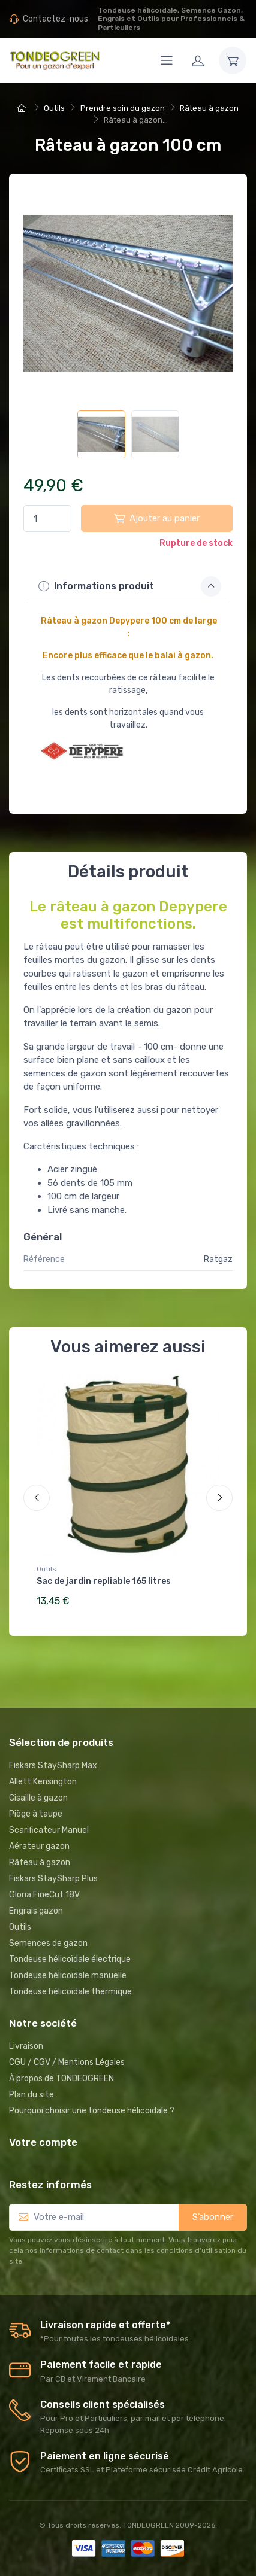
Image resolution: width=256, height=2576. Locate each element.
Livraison (26, 2046)
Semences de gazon (48, 1943)
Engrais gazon (36, 1911)
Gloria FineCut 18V (44, 1895)
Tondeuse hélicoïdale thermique (70, 1992)
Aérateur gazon (39, 1846)
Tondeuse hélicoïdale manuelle (68, 1975)
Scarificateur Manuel (49, 1830)
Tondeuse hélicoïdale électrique (70, 1959)
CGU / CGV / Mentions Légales (67, 2062)
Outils (46, 1569)
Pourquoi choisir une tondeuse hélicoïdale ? (91, 2111)
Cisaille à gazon (38, 1798)
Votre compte (43, 2142)
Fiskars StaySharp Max (53, 1765)
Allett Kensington (43, 1782)
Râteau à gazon (39, 1862)
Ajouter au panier (157, 518)
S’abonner (212, 2217)
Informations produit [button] (129, 586)
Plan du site (31, 2095)
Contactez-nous (55, 19)
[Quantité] (47, 518)
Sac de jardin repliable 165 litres (104, 1581)
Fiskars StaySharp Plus (53, 1879)
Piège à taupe (35, 1814)
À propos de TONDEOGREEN (61, 2078)
